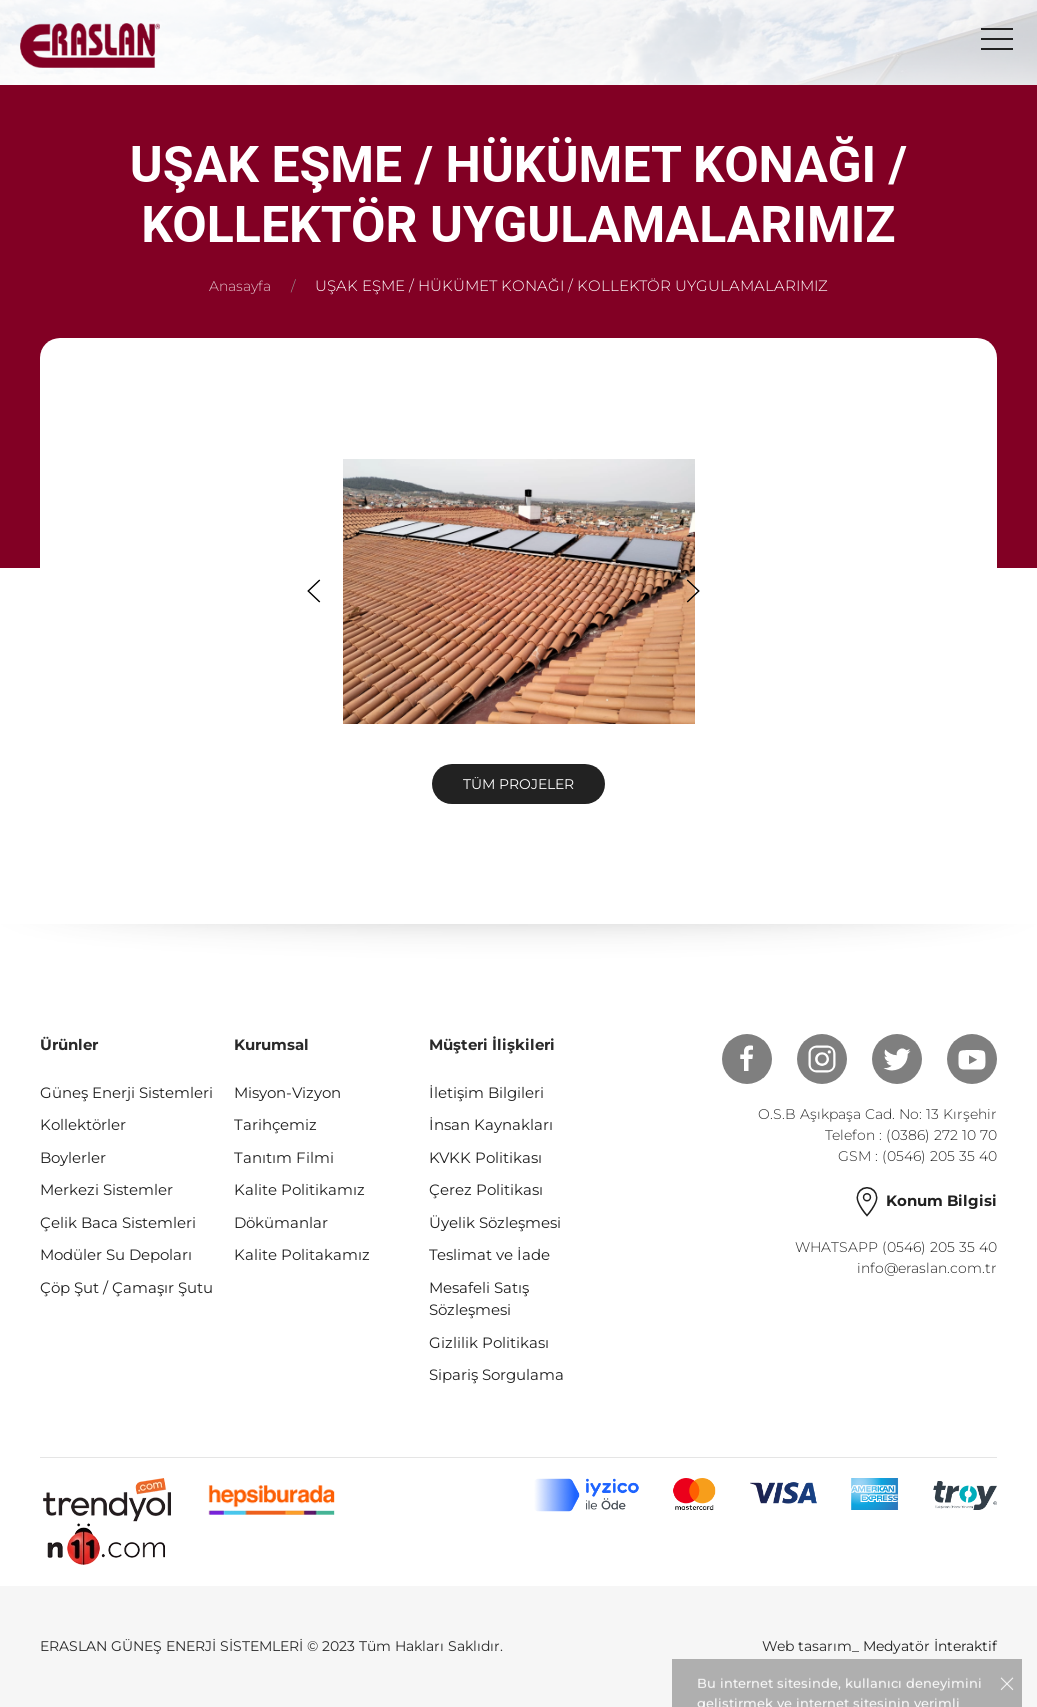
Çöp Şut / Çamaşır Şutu (126, 1287)
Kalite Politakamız (302, 1254)
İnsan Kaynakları (491, 1124)
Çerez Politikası (486, 1189)
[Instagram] (809, 1059)
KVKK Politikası (485, 1157)
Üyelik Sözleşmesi (495, 1222)
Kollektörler (83, 1124)
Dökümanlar (281, 1222)
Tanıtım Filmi (284, 1157)
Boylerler (73, 1157)
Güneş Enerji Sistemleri (126, 1092)
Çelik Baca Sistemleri (118, 1222)
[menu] (997, 40)
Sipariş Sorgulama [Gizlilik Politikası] (496, 1374)
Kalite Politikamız (299, 1189)
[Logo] (90, 45)
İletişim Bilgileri (486, 1092)
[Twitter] (884, 1059)
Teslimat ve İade (489, 1254)
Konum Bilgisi (924, 1200)
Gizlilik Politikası (489, 1342)
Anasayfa (240, 286)
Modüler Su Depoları (116, 1254)
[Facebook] (734, 1059)
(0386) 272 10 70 (941, 1135)
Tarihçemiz (275, 1124)
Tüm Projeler (518, 784)
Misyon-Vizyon (287, 1092)
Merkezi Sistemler (106, 1189)
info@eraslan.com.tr (927, 1268)
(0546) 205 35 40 (939, 1156)
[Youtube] (959, 1059)
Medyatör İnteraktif (930, 1646)
